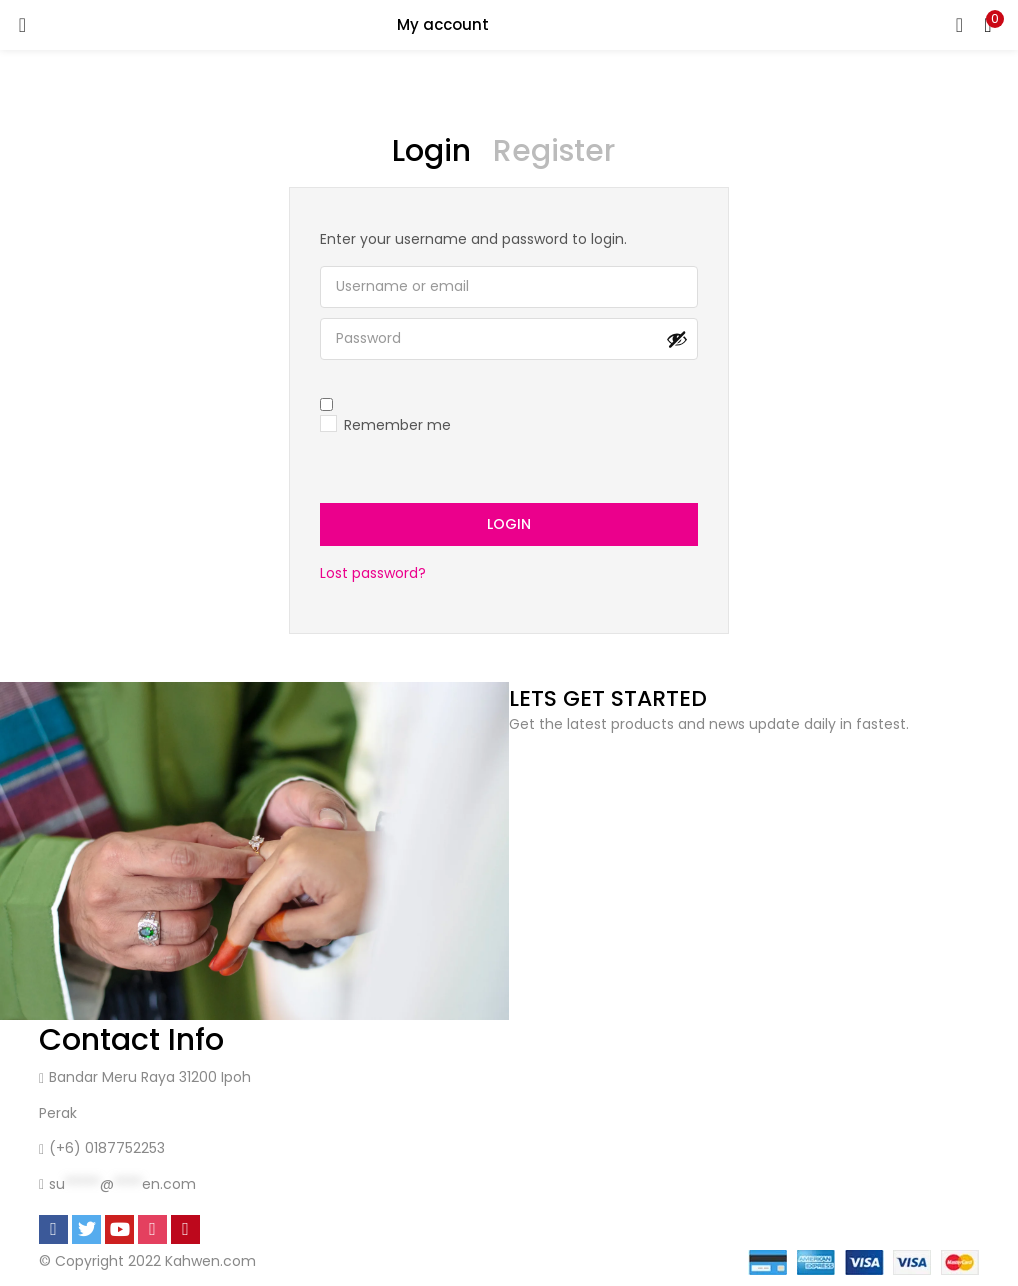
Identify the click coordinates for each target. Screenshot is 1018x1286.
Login (509, 525)
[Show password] (677, 339)
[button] (988, 25)
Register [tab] (554, 151)
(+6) (67, 1149)
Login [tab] (431, 151)
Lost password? (373, 574)
